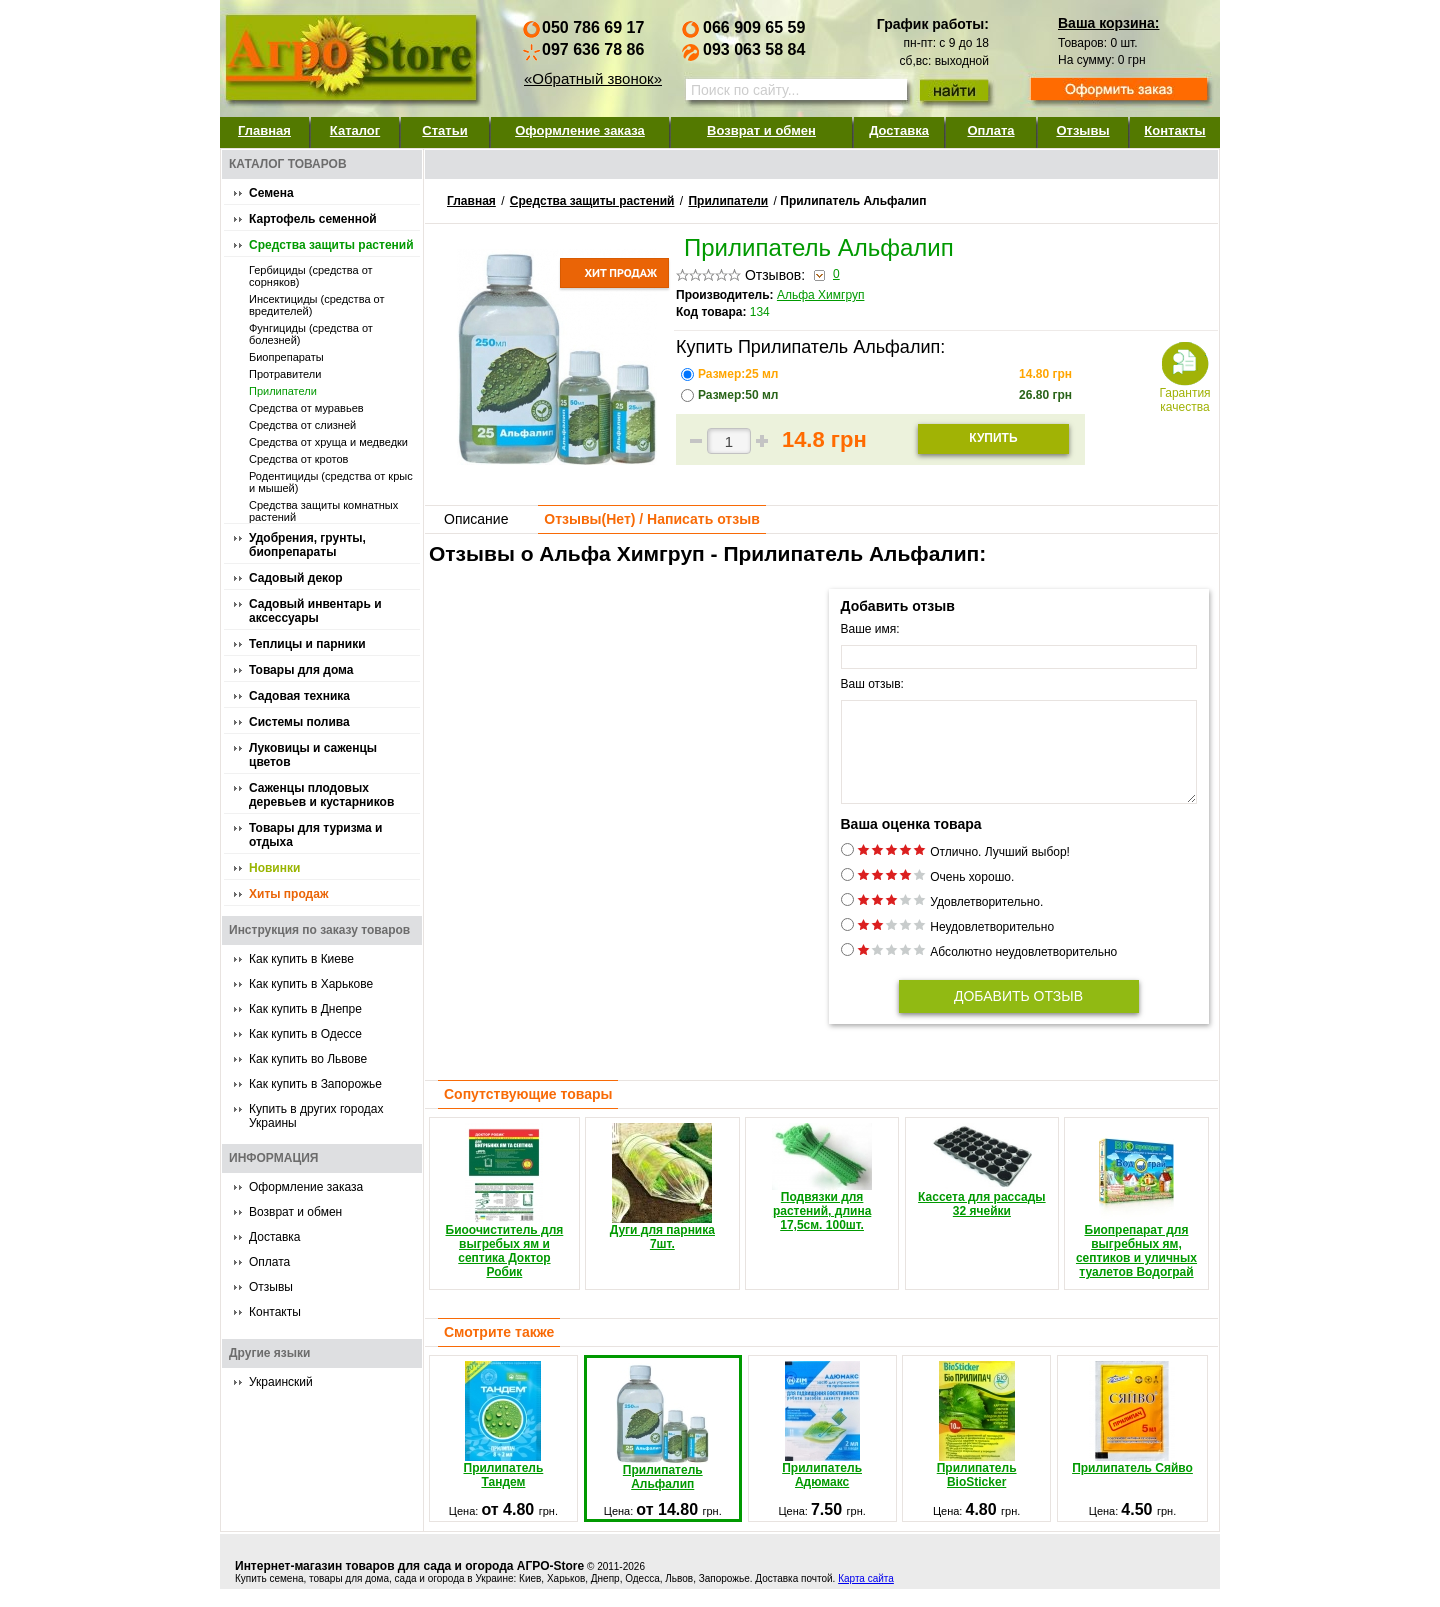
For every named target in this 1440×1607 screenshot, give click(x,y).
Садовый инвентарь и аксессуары (315, 611)
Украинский (281, 1382)
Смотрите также (499, 1350)
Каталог (355, 130)
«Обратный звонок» (593, 78)
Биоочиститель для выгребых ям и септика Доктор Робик (505, 1219)
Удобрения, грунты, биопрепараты (307, 545)
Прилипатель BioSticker (977, 1443)
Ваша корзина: (1108, 23)
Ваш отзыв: (872, 684)
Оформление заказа (580, 130)
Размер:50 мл (740, 395)
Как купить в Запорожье (315, 1084)
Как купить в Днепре (305, 1009)
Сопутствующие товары (528, 1112)
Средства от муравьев (306, 408)
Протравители (285, 374)
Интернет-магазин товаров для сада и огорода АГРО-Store (409, 1584)
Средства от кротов (298, 459)
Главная (264, 130)
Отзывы (1082, 130)
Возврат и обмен (761, 130)
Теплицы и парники (307, 644)
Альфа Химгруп (821, 295)
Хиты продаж (288, 894)
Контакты (1174, 130)
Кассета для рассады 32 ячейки (982, 1188)
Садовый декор (296, 578)
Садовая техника (299, 696)
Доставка (899, 130)
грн (1045, 374)
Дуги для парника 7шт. (662, 1205)
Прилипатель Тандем (504, 1443)
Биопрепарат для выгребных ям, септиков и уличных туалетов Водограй (1136, 1219)
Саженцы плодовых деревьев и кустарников (321, 795)
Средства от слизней (302, 425)
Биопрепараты (286, 357)
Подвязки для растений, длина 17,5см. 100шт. (822, 1195)
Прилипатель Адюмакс (822, 1443)
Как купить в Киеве (301, 959)
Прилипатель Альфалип (662, 1445)
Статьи (444, 130)
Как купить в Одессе (305, 1034)
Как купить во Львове (308, 1059)
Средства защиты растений (331, 245)
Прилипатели (283, 391)
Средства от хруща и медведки (328, 442)
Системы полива (299, 722)
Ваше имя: (870, 629)
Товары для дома (301, 670)
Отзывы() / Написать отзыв (651, 519)
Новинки (274, 868)
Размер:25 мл (740, 374)
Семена (271, 193)
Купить (993, 438)
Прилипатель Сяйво (1132, 1436)
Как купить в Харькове (311, 984)
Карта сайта (866, 1596)
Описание (476, 519)
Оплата (990, 130)
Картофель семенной (313, 219)
